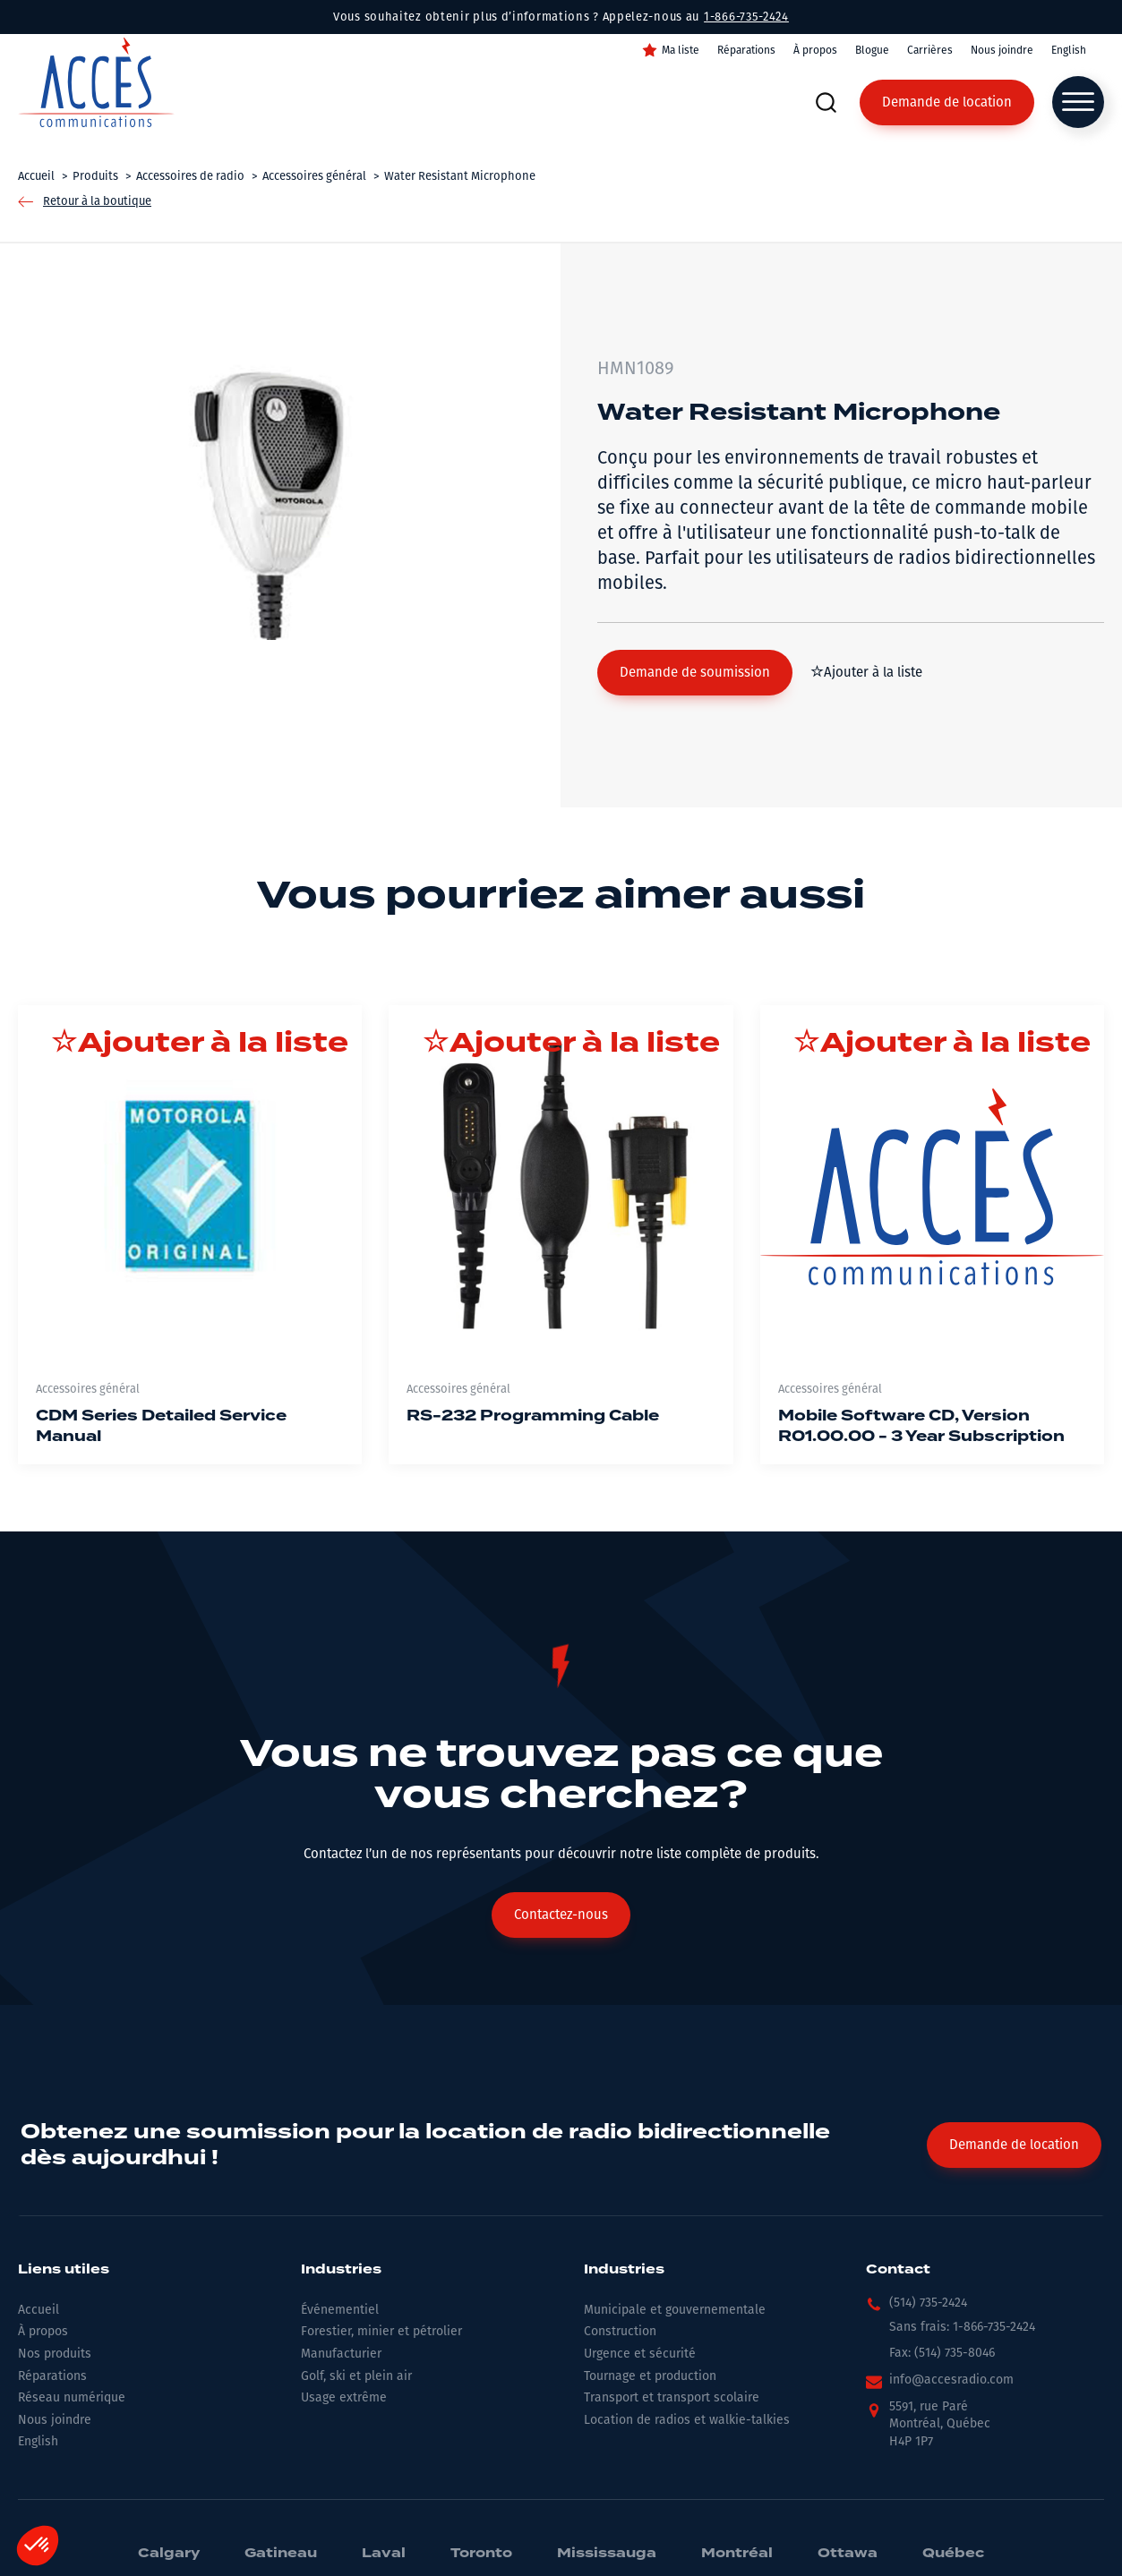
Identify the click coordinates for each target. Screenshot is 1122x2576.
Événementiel (340, 2309)
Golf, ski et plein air (356, 2376)
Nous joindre (1002, 50)
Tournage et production (650, 2376)
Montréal (737, 2554)
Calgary (169, 2554)
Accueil (38, 2309)
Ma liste (680, 50)
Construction (620, 2331)
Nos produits (54, 2353)
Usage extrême (344, 2397)
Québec (953, 2554)
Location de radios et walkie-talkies (687, 2419)
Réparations (746, 50)
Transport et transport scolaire (671, 2397)
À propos (815, 50)
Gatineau (280, 2554)
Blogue (872, 50)
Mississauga (606, 2554)
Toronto (481, 2554)
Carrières (930, 50)
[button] (694, 672)
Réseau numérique (71, 2397)
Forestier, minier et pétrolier (381, 2331)
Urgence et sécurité (640, 2353)
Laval (384, 2554)
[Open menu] (1078, 102)
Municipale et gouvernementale (675, 2309)
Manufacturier (341, 2353)
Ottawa (848, 2554)
